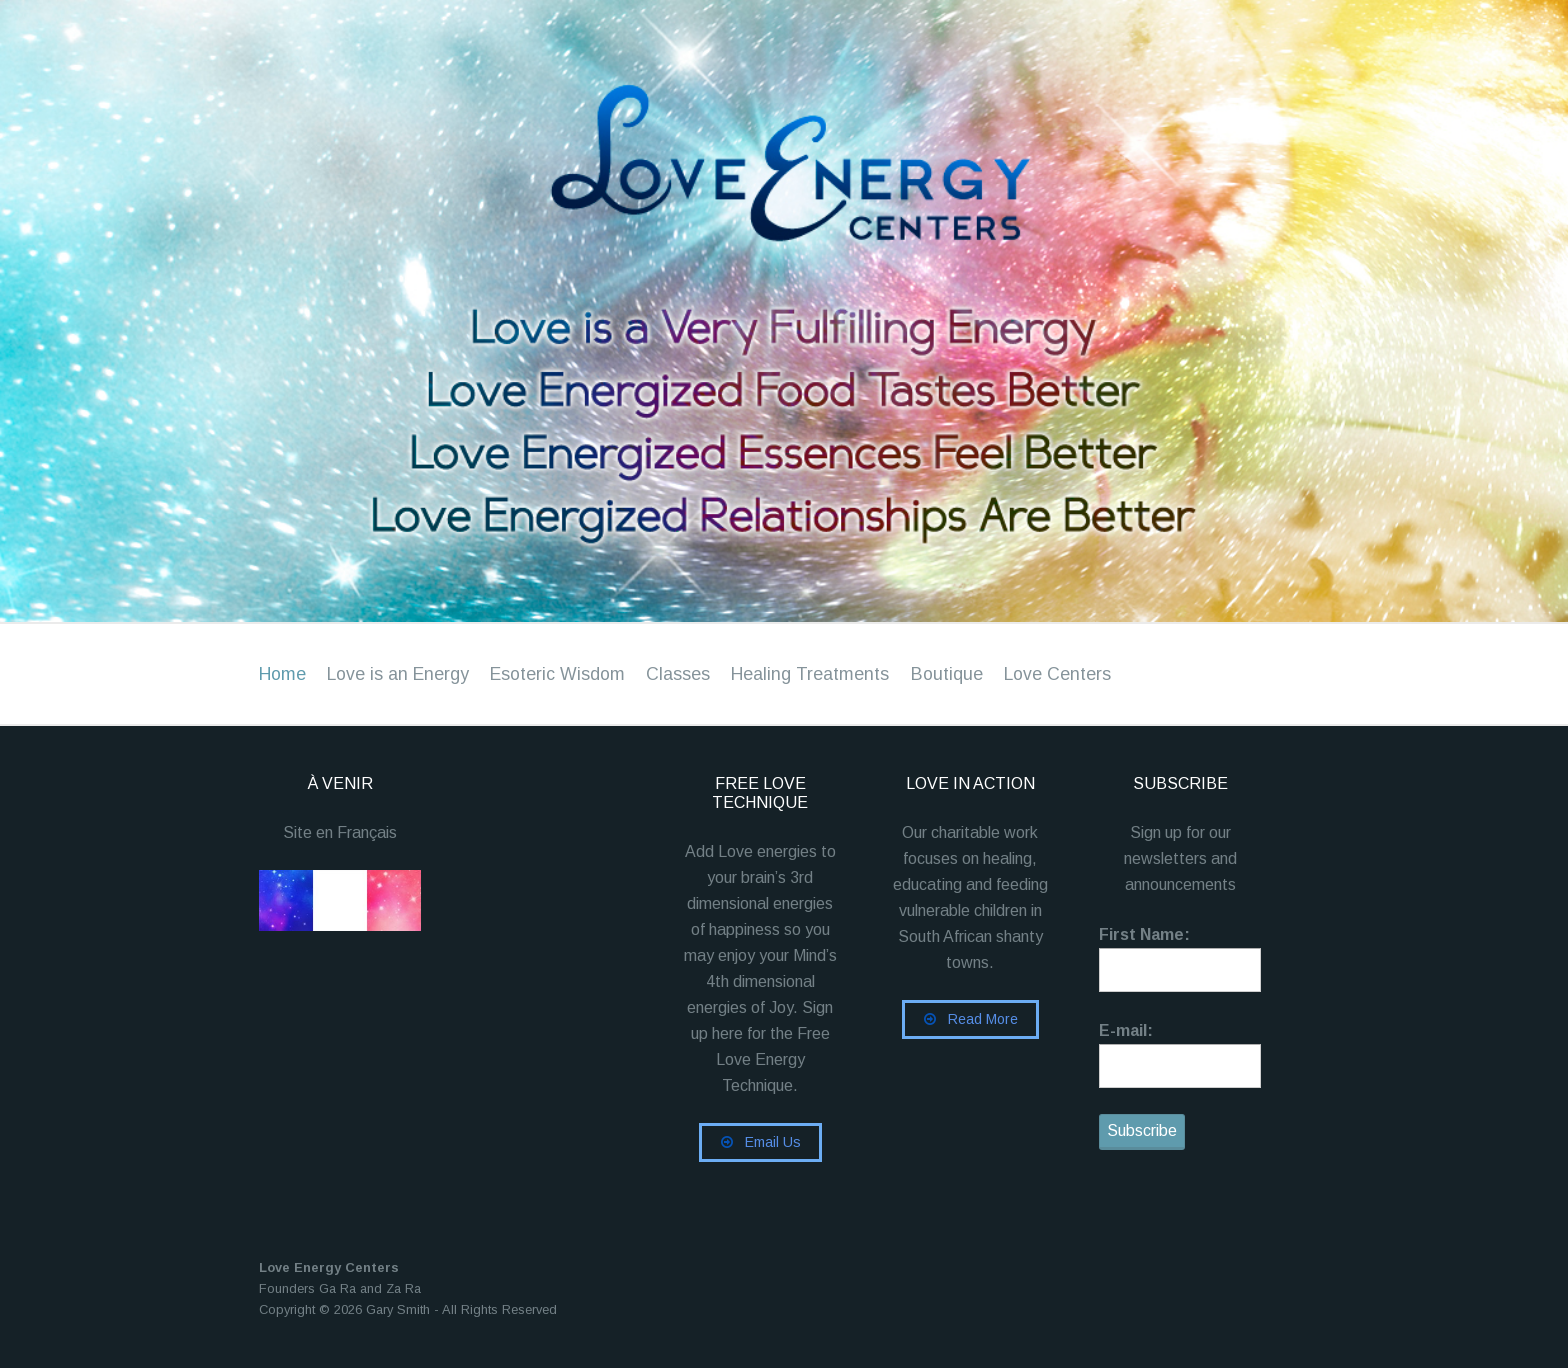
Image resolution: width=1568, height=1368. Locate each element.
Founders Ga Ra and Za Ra (340, 1288)
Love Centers (1057, 674)
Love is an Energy (398, 674)
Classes (678, 674)
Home (282, 674)
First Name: (1144, 934)
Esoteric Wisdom (557, 674)
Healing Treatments (810, 674)
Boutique (947, 674)
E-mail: (1126, 1030)
